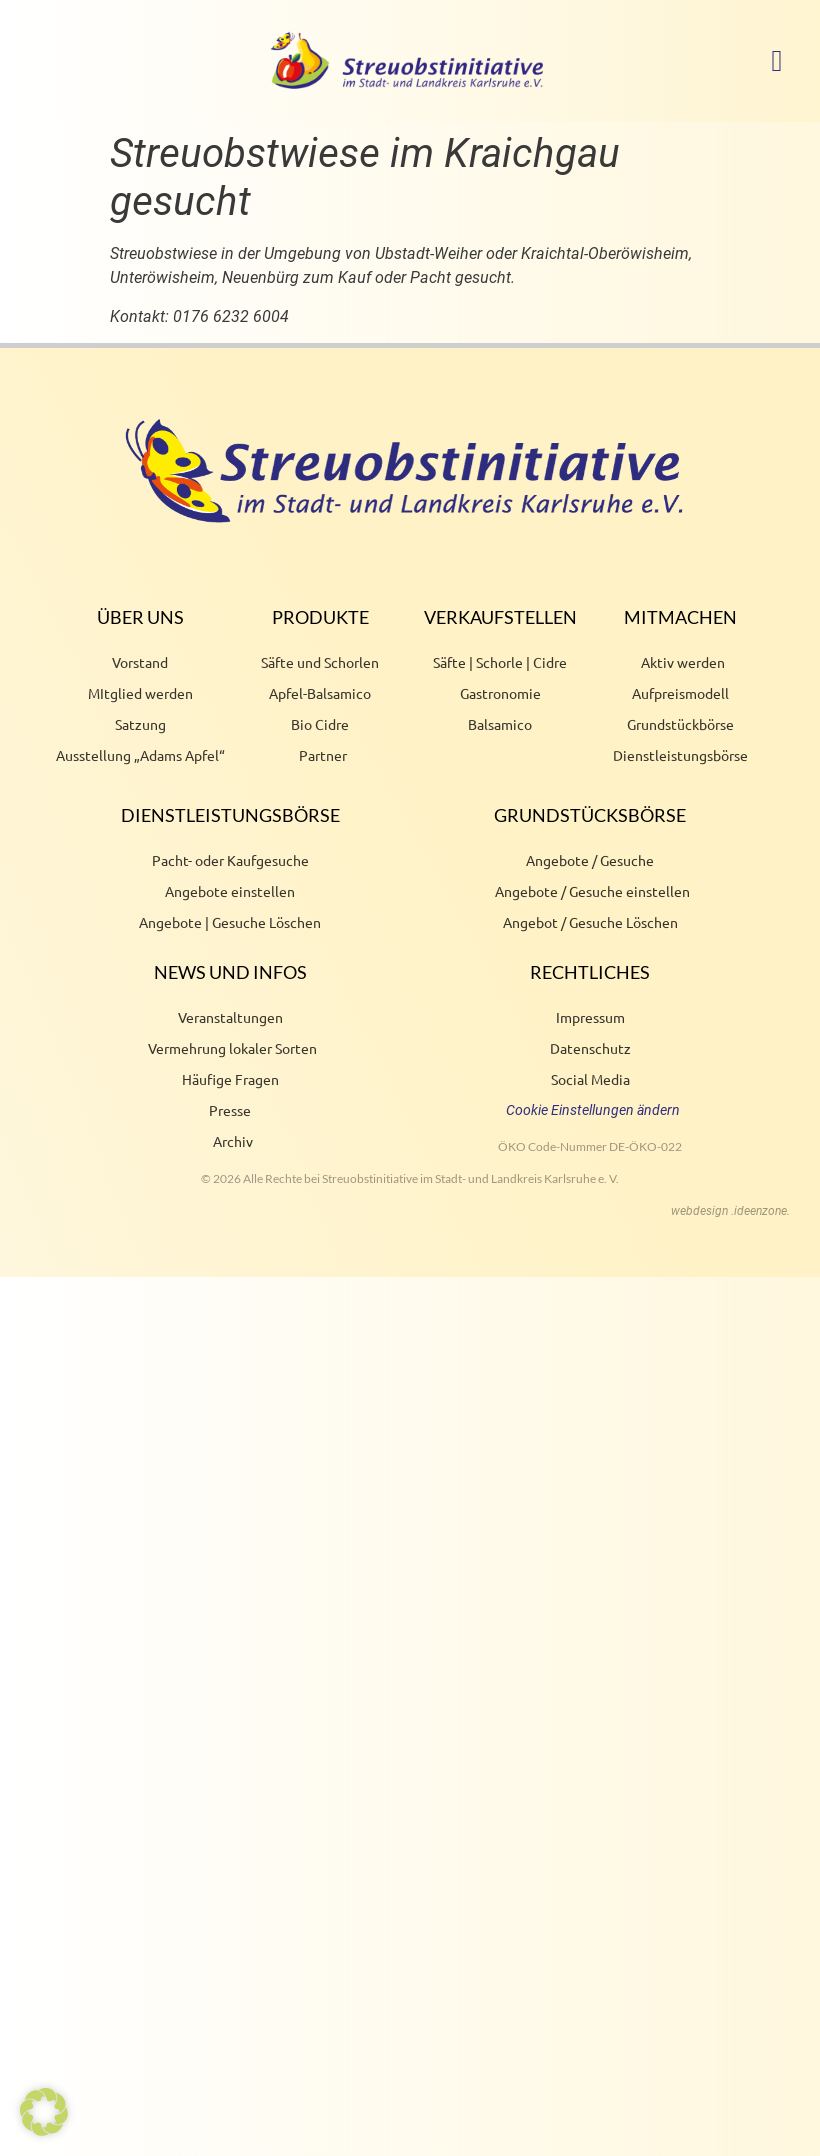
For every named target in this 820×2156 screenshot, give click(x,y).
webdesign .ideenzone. (730, 1211)
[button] (777, 60)
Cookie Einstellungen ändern (593, 1110)
